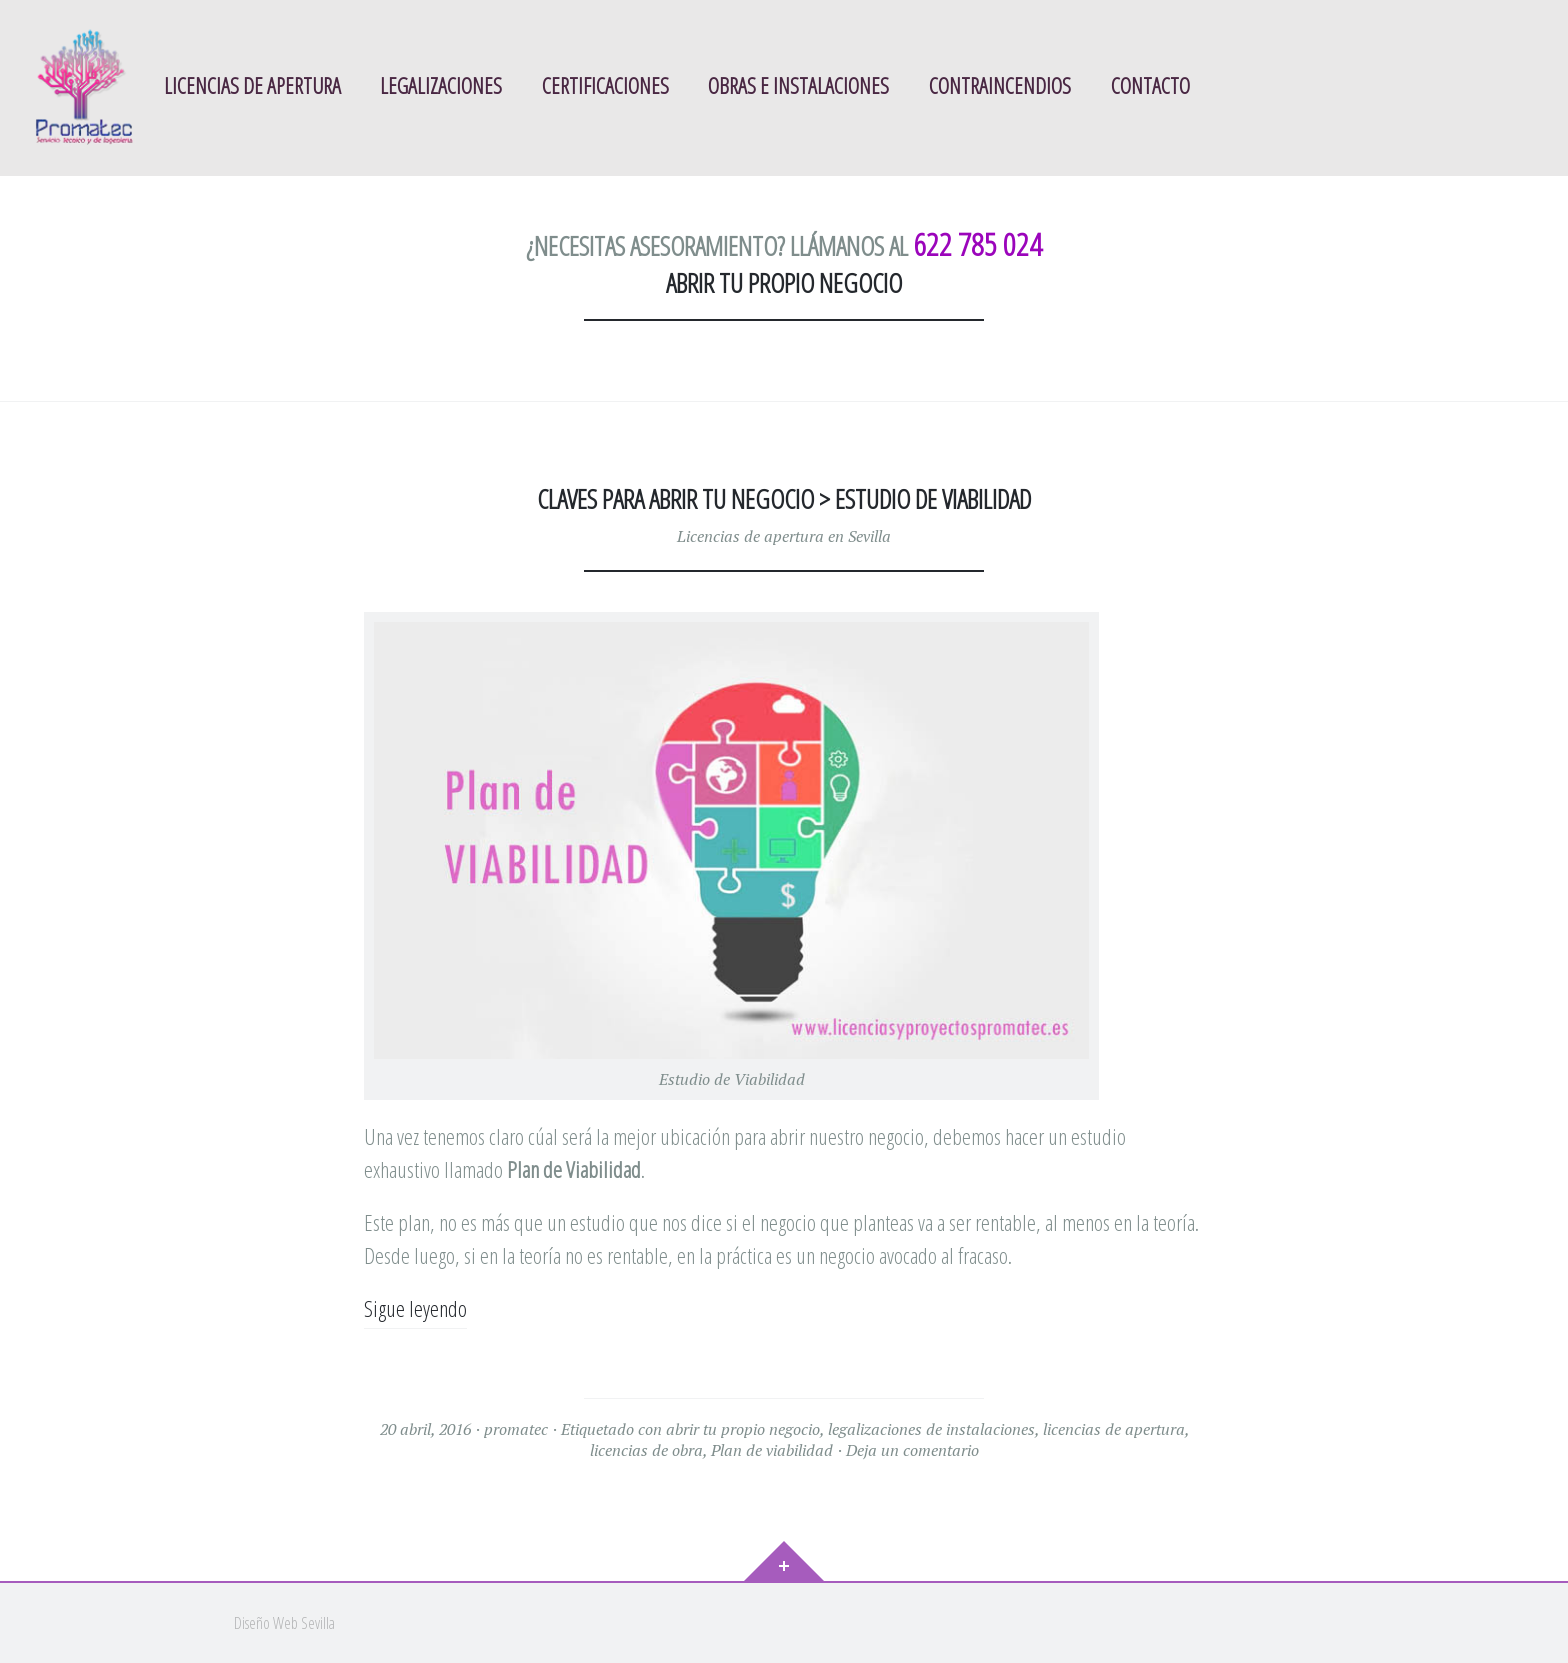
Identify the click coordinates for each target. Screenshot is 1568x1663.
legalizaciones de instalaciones (931, 1429)
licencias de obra (646, 1450)
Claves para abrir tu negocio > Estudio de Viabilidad (784, 499)
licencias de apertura (1114, 1429)
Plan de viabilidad (772, 1450)
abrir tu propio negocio (743, 1429)
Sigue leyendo (415, 1308)
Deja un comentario (912, 1450)
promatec (516, 1429)
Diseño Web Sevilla (284, 1623)
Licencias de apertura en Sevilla (784, 536)
